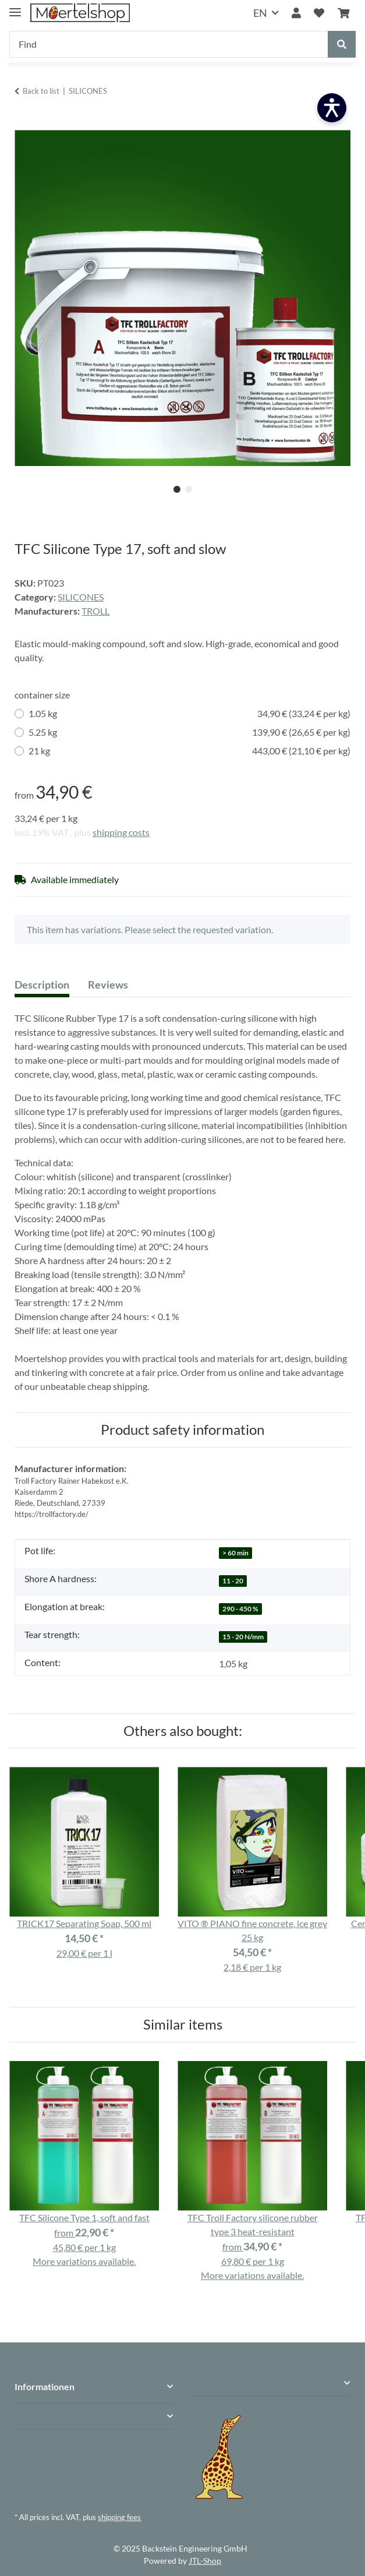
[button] (296, 13)
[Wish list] (319, 13)
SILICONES (81, 596)
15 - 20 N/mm (243, 1636)
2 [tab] (188, 489)
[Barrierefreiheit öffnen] (331, 107)
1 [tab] (176, 489)
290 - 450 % (240, 1608)
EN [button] (260, 12)
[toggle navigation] (15, 7)
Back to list (41, 91)
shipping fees (119, 2517)
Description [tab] (42, 984)
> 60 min (235, 1552)
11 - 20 (232, 1580)
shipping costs (121, 832)
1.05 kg (189, 714)
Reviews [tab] (108, 984)
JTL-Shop (205, 2561)
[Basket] (343, 13)
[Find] (168, 44)
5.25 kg (189, 732)
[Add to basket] (24, 123)
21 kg (189, 751)
